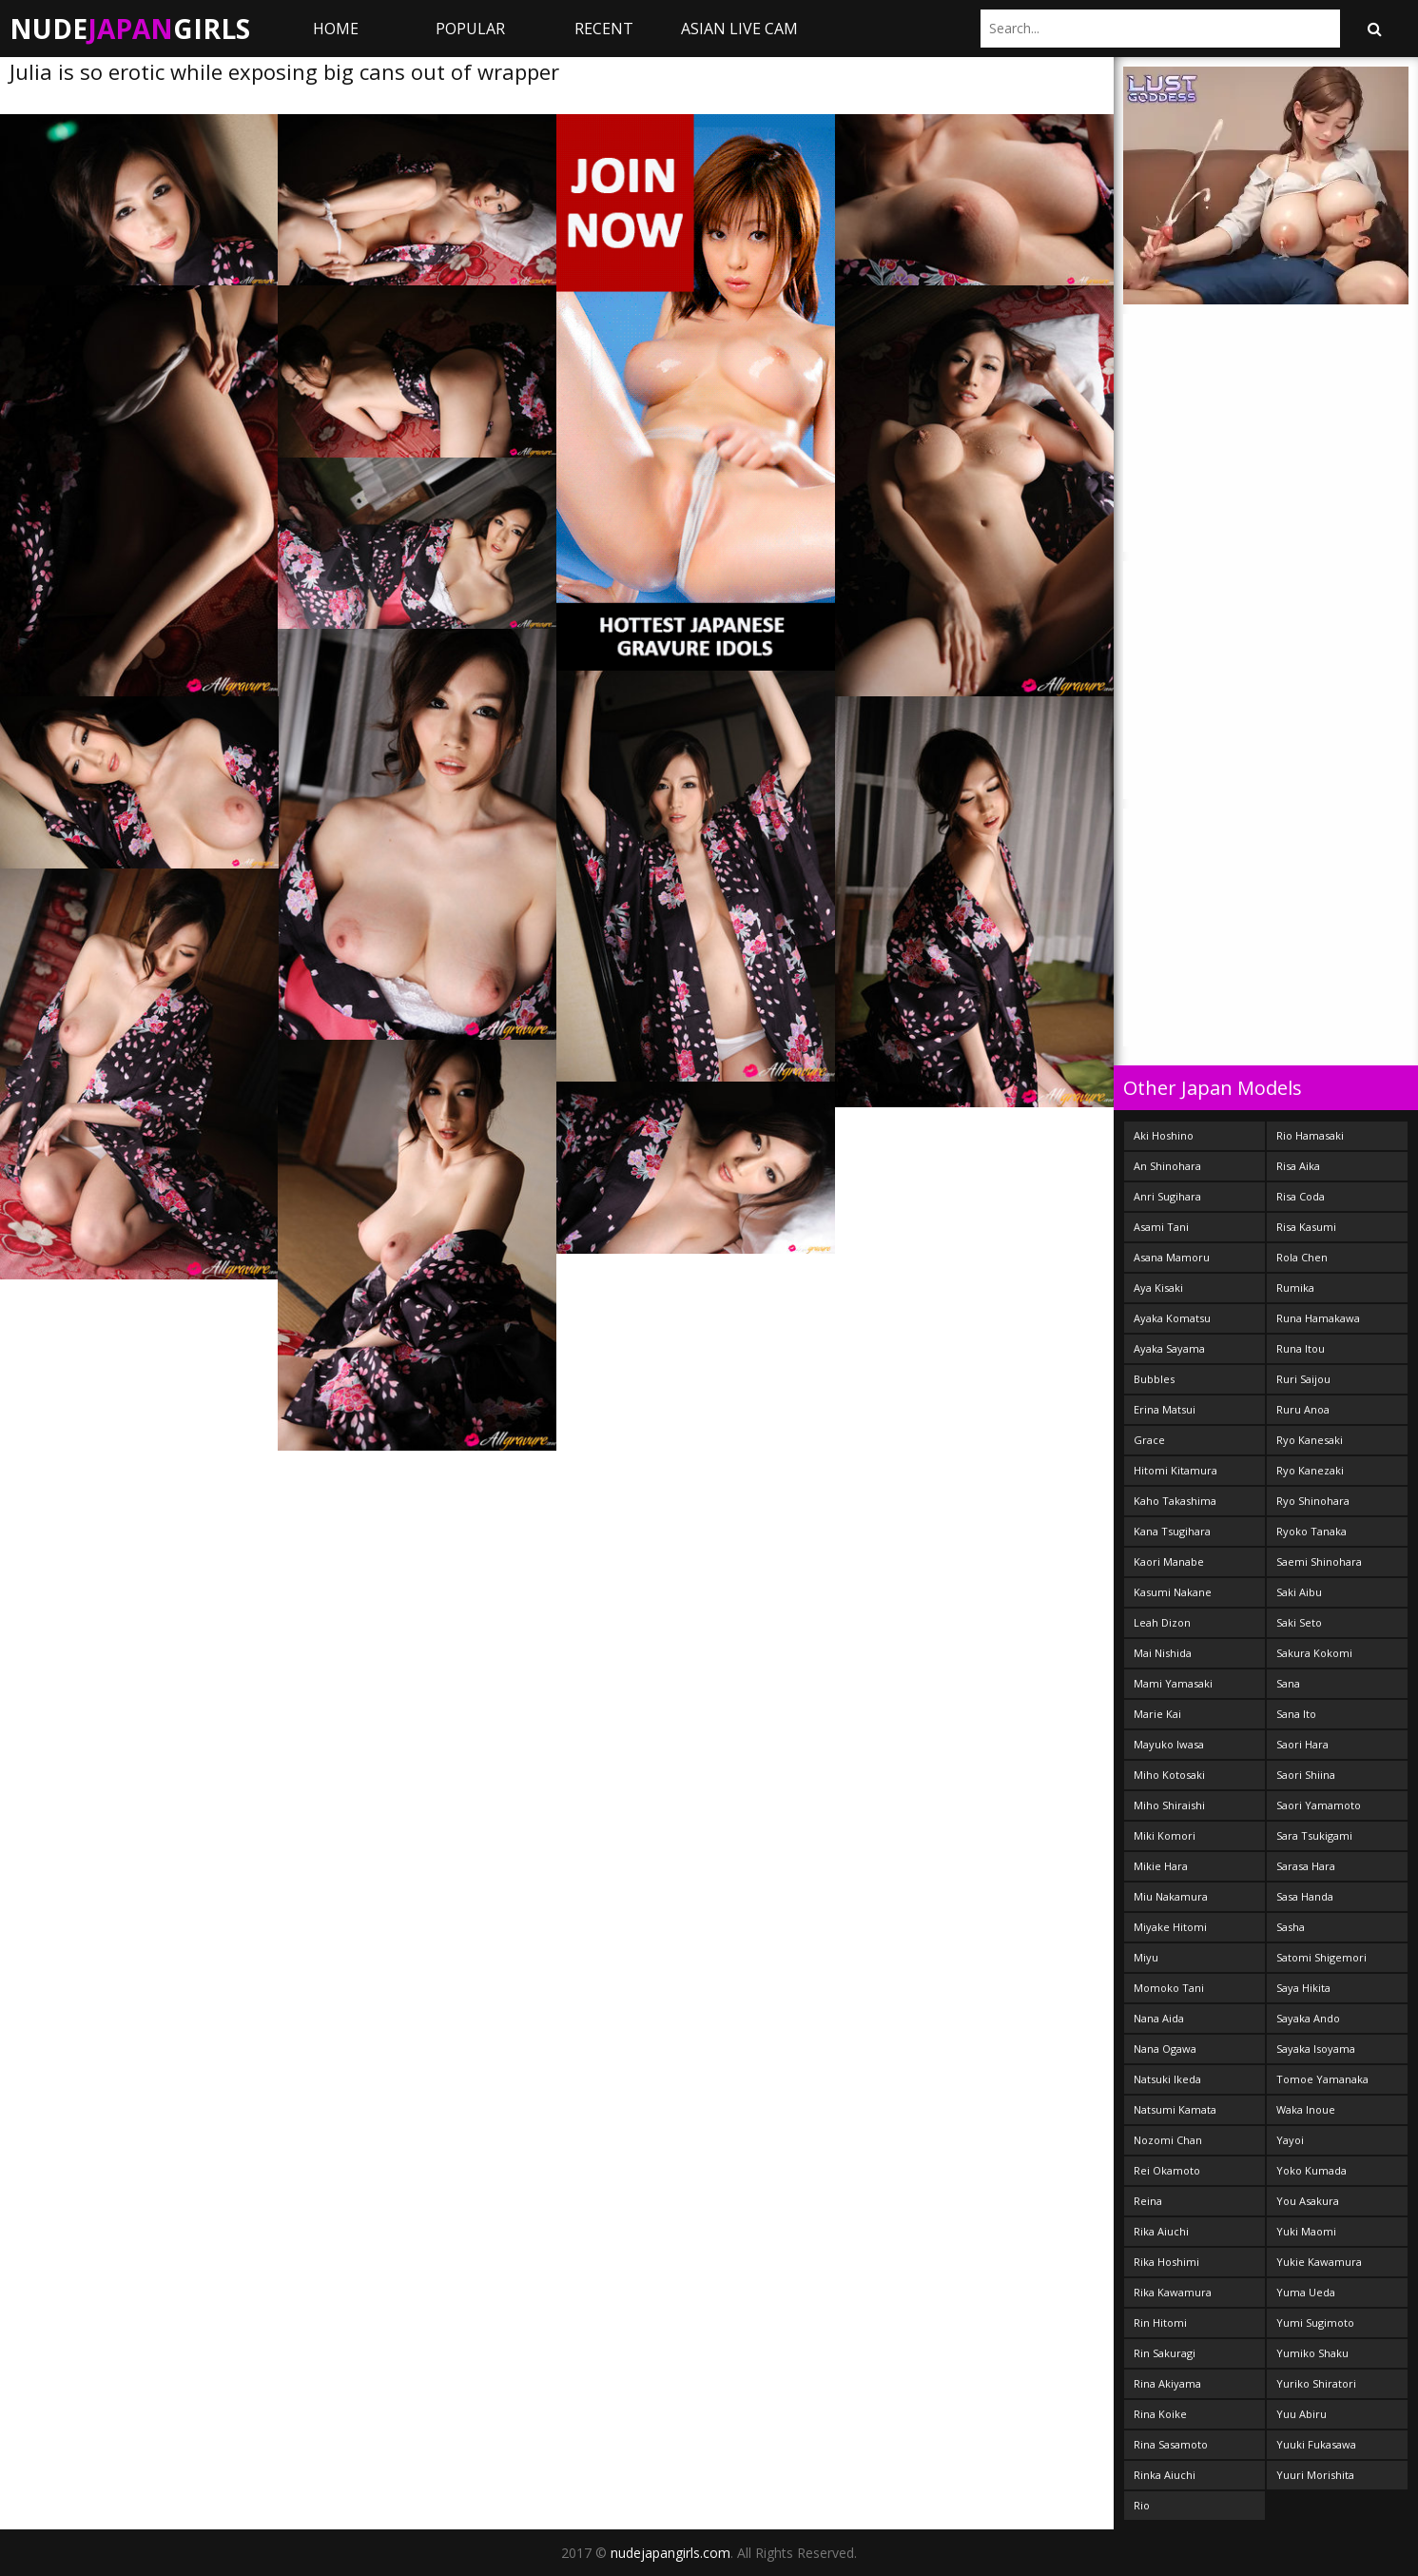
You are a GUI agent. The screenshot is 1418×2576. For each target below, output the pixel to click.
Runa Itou (1300, 1348)
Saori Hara (1302, 1744)
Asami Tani (1161, 1227)
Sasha (1290, 1927)
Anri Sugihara (1167, 1196)
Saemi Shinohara (1319, 1561)
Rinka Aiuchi (1164, 2475)
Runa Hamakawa (1318, 1318)
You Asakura (1307, 2201)
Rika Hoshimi (1166, 2261)
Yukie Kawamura (1319, 2261)
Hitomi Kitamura (1175, 1470)
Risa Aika (1298, 1166)
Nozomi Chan (1168, 2140)
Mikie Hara (1161, 1866)
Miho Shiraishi (1169, 1805)
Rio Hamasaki (1310, 1135)
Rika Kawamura (1173, 2292)
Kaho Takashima (1175, 1500)
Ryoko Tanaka (1311, 1531)
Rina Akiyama (1167, 2383)
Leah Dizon (1162, 1622)
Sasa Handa (1304, 1896)
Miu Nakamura (1171, 1896)
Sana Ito (1296, 1714)
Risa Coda (1300, 1196)
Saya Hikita (1303, 1988)
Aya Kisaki (1158, 1287)
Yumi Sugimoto (1315, 2322)
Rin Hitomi (1160, 2322)
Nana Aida (1159, 2018)
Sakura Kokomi (1314, 1653)
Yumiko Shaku (1312, 2353)
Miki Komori (1164, 1835)
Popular (470, 28)
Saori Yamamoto (1318, 1805)
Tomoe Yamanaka (1322, 2079)
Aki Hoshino (1164, 1135)
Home (336, 28)
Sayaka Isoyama (1315, 2048)
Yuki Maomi (1306, 2231)
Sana (1288, 1683)
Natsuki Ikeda (1167, 2079)
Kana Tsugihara (1172, 1531)
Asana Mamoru (1172, 1257)
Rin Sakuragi (1164, 2353)
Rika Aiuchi (1161, 2231)
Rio (1142, 2505)
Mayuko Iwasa (1169, 1744)
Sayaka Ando (1308, 2018)
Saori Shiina (1305, 1774)
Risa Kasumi (1306, 1227)
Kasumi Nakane (1173, 1592)
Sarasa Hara (1305, 1866)
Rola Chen (1302, 1257)
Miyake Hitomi (1170, 1927)
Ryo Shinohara (1313, 1500)
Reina (1148, 2201)
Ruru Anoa (1303, 1409)
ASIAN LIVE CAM (739, 28)
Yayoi (1290, 2140)
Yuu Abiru (1301, 2414)
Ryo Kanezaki (1310, 1470)
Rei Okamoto (1167, 2170)
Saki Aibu (1299, 1592)
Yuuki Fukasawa (1316, 2444)
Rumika (1295, 1287)
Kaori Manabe (1169, 1561)
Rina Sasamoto (1171, 2444)
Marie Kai (1157, 1714)
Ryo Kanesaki (1309, 1440)
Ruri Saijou (1303, 1379)
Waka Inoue (1305, 2109)
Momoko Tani (1169, 1988)
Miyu (1146, 1957)
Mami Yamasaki (1173, 1683)
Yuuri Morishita (1315, 2475)
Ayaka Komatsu (1172, 1318)
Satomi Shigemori (1321, 1957)
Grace (1149, 1440)
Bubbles (1154, 1379)
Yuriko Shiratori (1316, 2383)
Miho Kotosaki (1169, 1774)
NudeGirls (130, 28)
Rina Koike (1160, 2414)
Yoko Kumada (1311, 2170)
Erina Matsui (1164, 1409)
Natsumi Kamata (1175, 2109)
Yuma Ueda (1305, 2292)
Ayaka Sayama (1169, 1348)
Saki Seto (1299, 1622)
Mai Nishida (1163, 1653)
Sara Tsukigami (1314, 1835)
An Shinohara (1167, 1166)
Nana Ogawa (1165, 2048)
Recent (603, 28)
